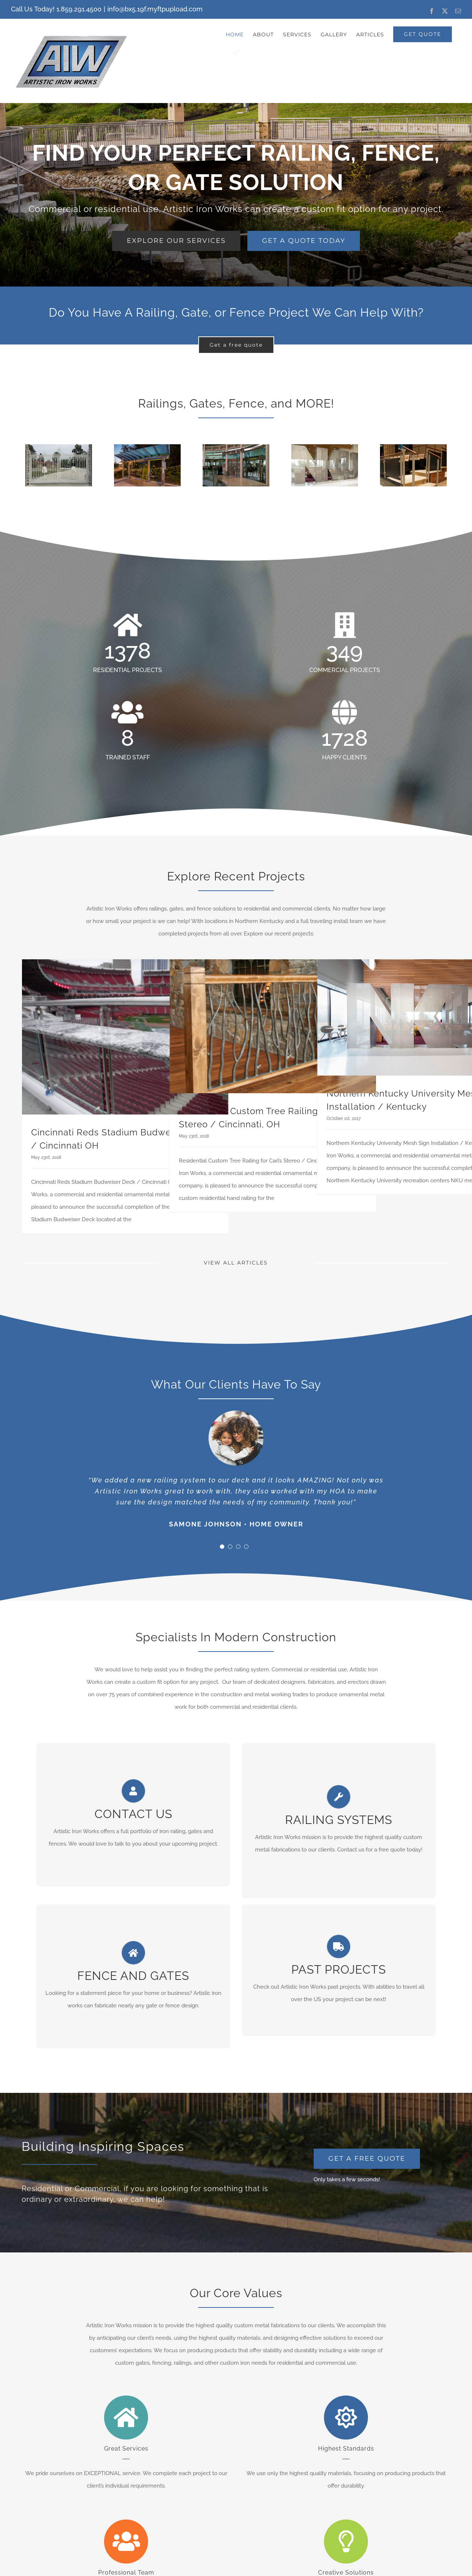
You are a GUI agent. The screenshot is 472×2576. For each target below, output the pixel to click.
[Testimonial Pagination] (222, 1546)
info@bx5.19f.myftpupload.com (155, 9)
